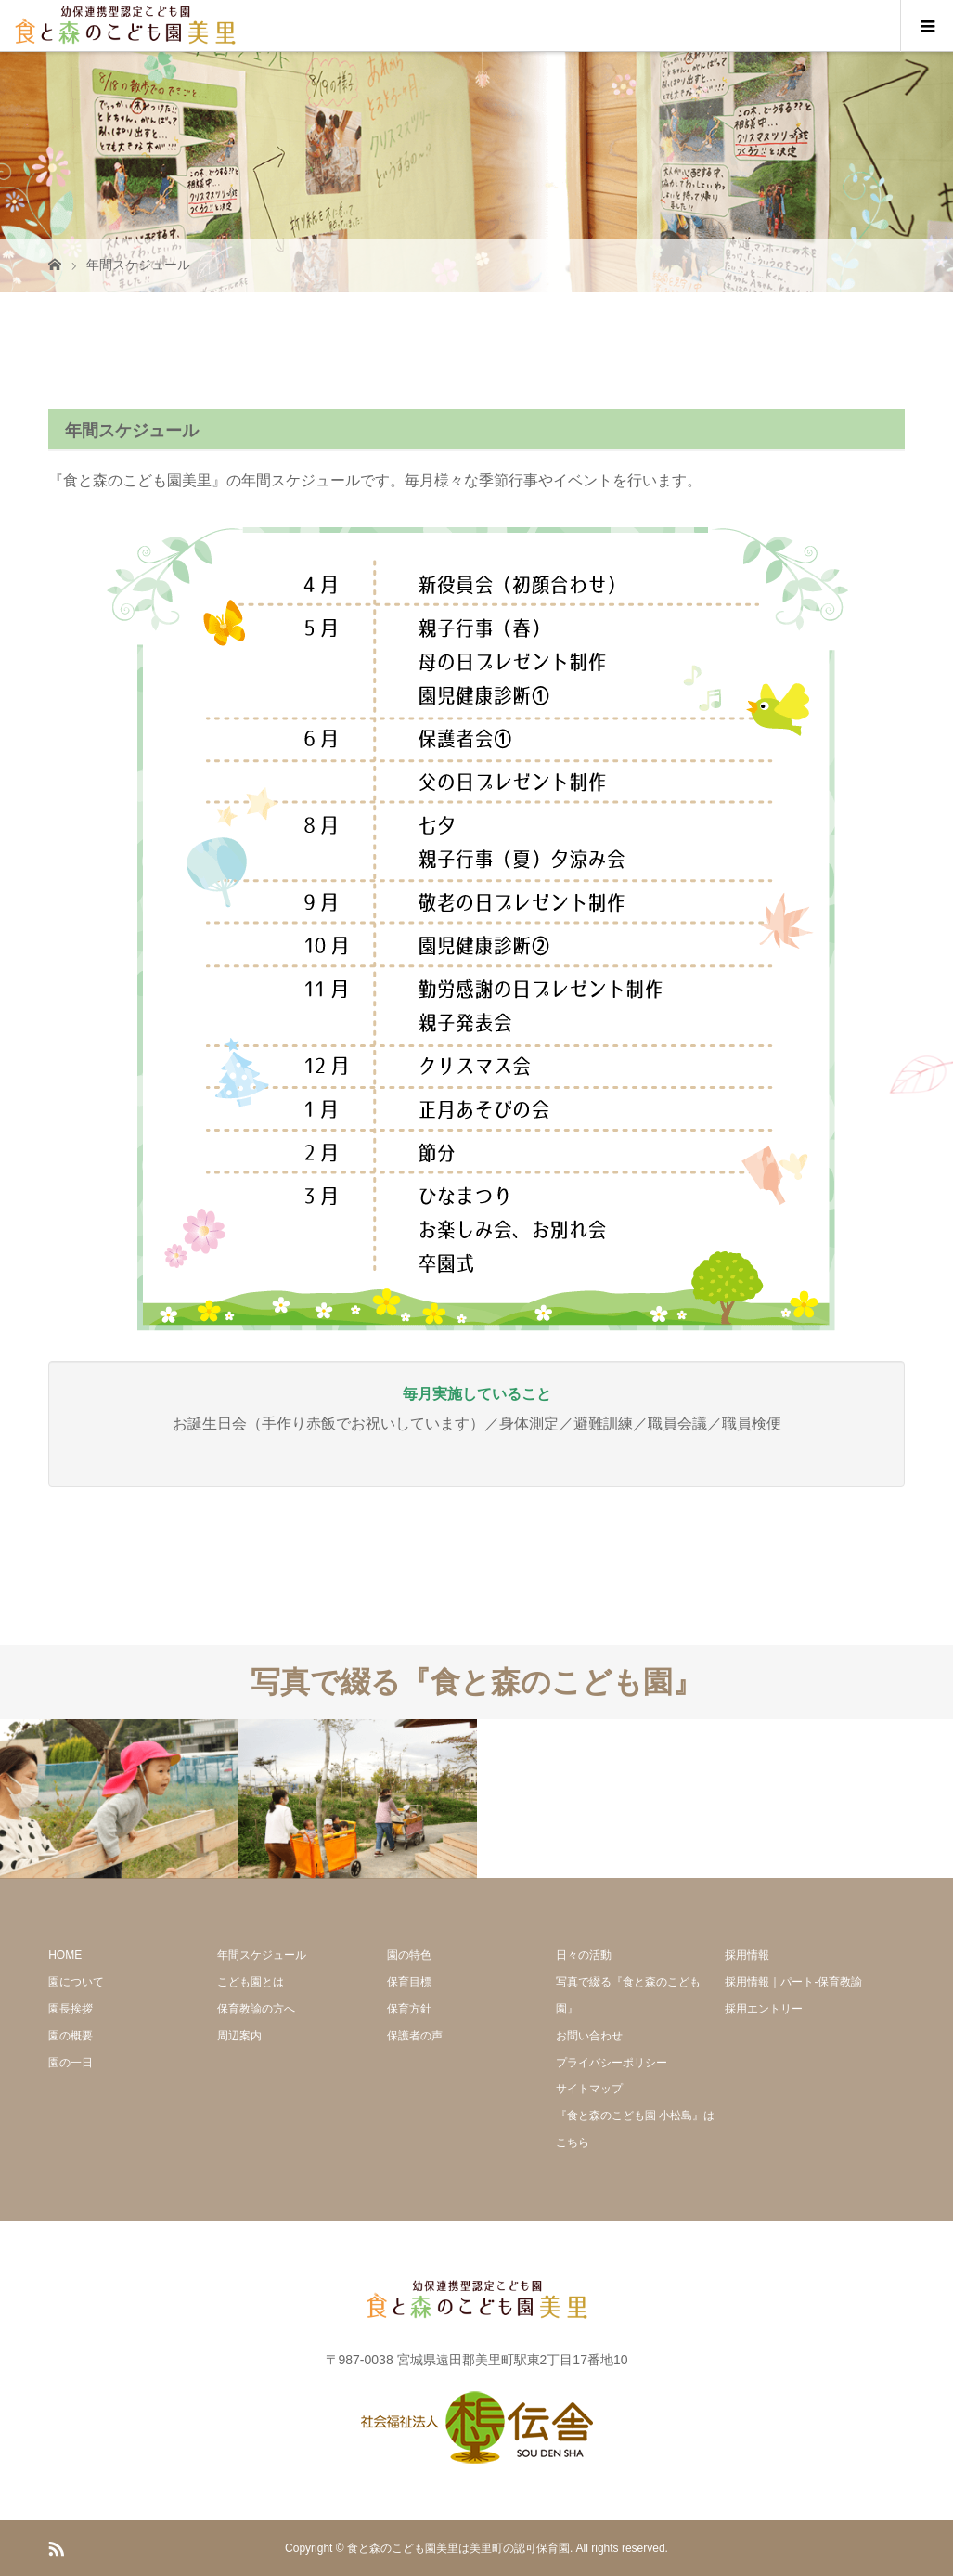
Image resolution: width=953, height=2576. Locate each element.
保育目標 (409, 1981)
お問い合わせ (589, 2035)
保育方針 (409, 2008)
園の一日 (70, 2062)
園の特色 (409, 1954)
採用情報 (747, 1954)
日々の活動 (584, 1954)
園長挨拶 (70, 2008)
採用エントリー (764, 2008)
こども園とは (250, 1981)
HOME (65, 1954)
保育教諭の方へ (256, 2008)
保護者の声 (415, 2035)
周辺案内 (239, 2035)
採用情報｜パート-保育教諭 (793, 1981)
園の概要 (70, 2035)
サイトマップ (589, 2088)
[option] (119, 1798)
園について (76, 1981)
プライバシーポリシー (611, 2062)
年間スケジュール (261, 1954)
